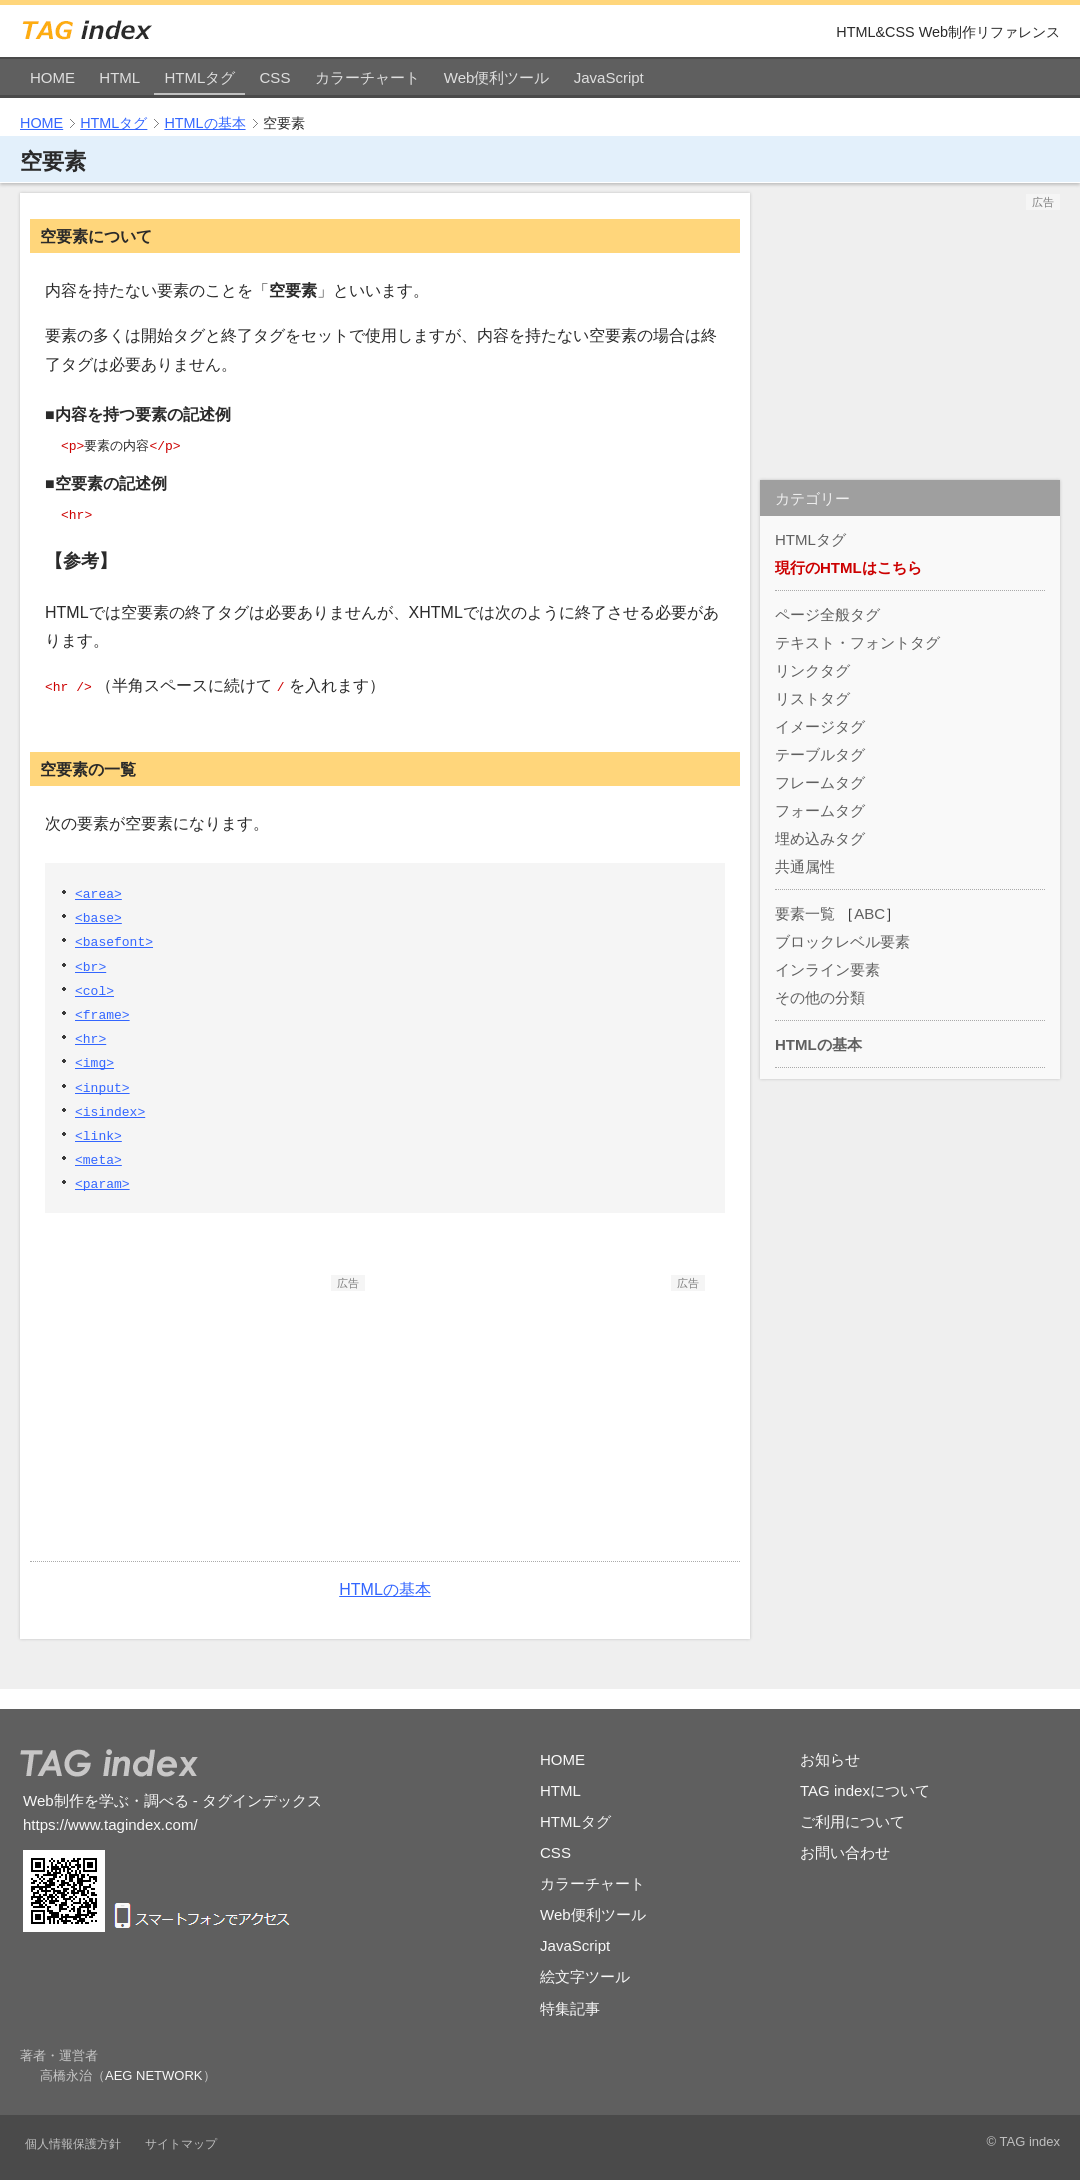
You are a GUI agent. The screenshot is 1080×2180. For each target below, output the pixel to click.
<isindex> (110, 1111)
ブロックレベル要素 (842, 941)
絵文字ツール (585, 1976)
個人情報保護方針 (73, 2144)
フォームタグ (820, 810)
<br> (90, 966)
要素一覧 (805, 913)
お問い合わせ (845, 1852)
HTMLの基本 (204, 123)
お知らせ (830, 1759)
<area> (98, 893)
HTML (119, 77)
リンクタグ (812, 670)
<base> (98, 917)
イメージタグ (820, 726)
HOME (52, 77)
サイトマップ (181, 2144)
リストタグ (812, 698)
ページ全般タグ (827, 614)
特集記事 (570, 2008)
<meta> (98, 1159)
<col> (94, 990)
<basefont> (114, 941)
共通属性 (805, 866)
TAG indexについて (865, 1790)
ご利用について (852, 1821)
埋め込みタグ (820, 838)
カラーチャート (367, 77)
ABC (869, 913)
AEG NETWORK (154, 2075)
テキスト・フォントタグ (857, 642)
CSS (275, 77)
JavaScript (609, 77)
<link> (98, 1135)
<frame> (102, 1014)
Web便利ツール (497, 77)
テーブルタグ (820, 754)
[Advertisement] (215, 1416)
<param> (102, 1183)
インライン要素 (827, 969)
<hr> (90, 1038)
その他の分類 (820, 997)
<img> (94, 1062)
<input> (102, 1087)
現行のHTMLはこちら (848, 567)
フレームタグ (820, 782)
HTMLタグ (199, 77)
